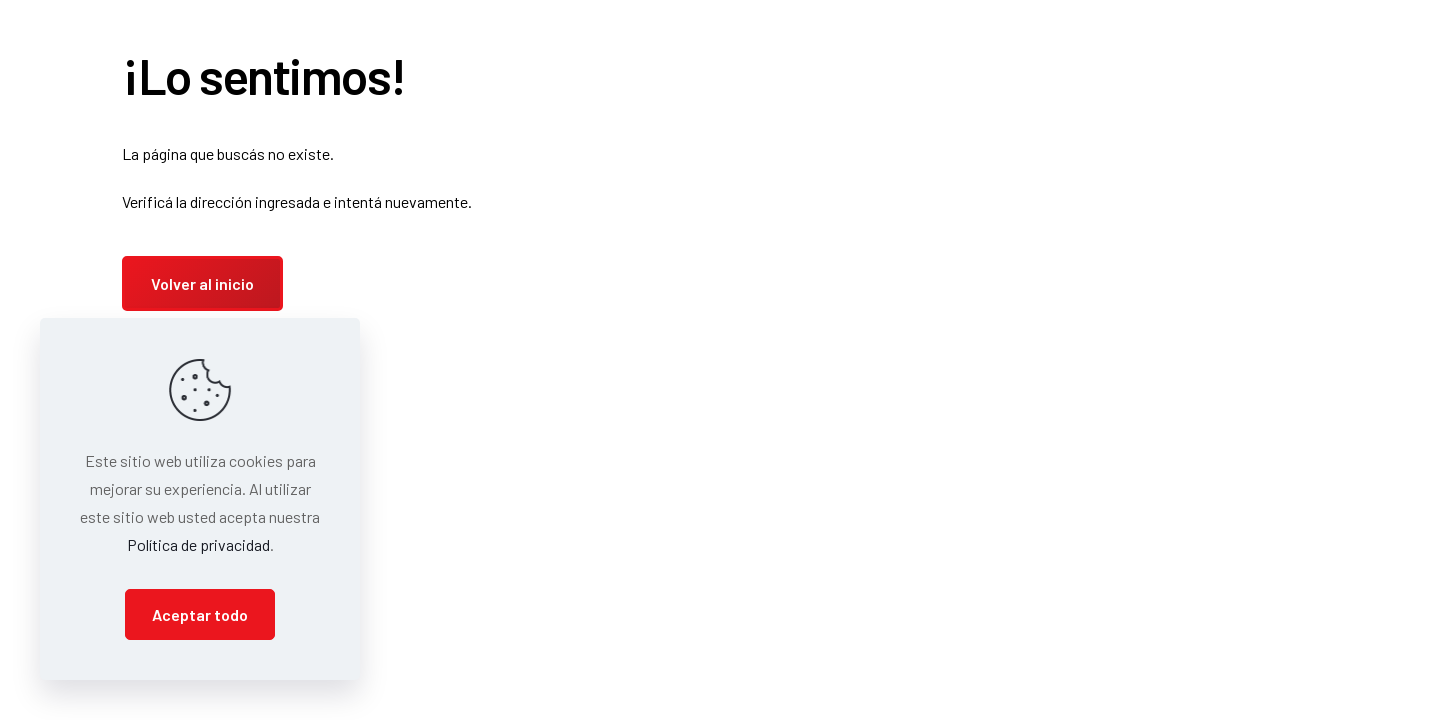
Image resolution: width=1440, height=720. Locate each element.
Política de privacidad (198, 544)
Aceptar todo (200, 614)
